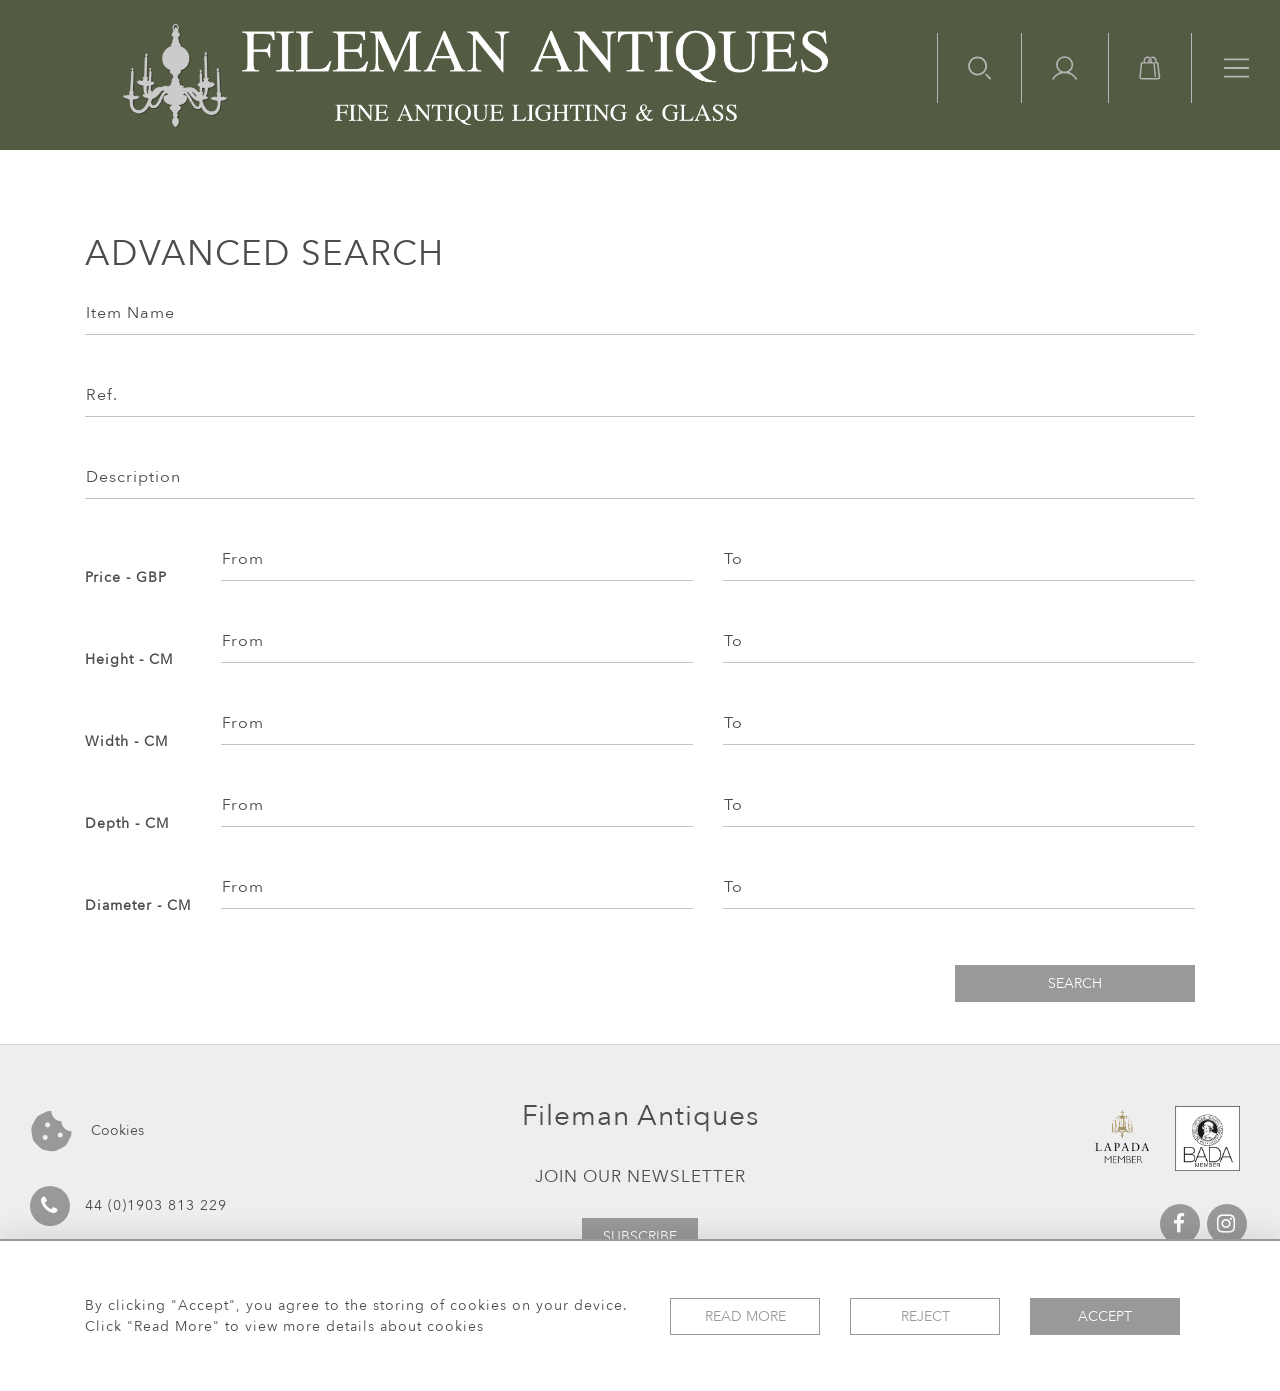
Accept (1105, 1316)
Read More (745, 1316)
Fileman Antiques (640, 1116)
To (733, 559)
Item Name (130, 313)
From (243, 559)
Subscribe (640, 1236)
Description (133, 477)
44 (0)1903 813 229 (128, 1206)
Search (1075, 983)
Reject (925, 1316)
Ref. (102, 395)
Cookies (87, 1131)
